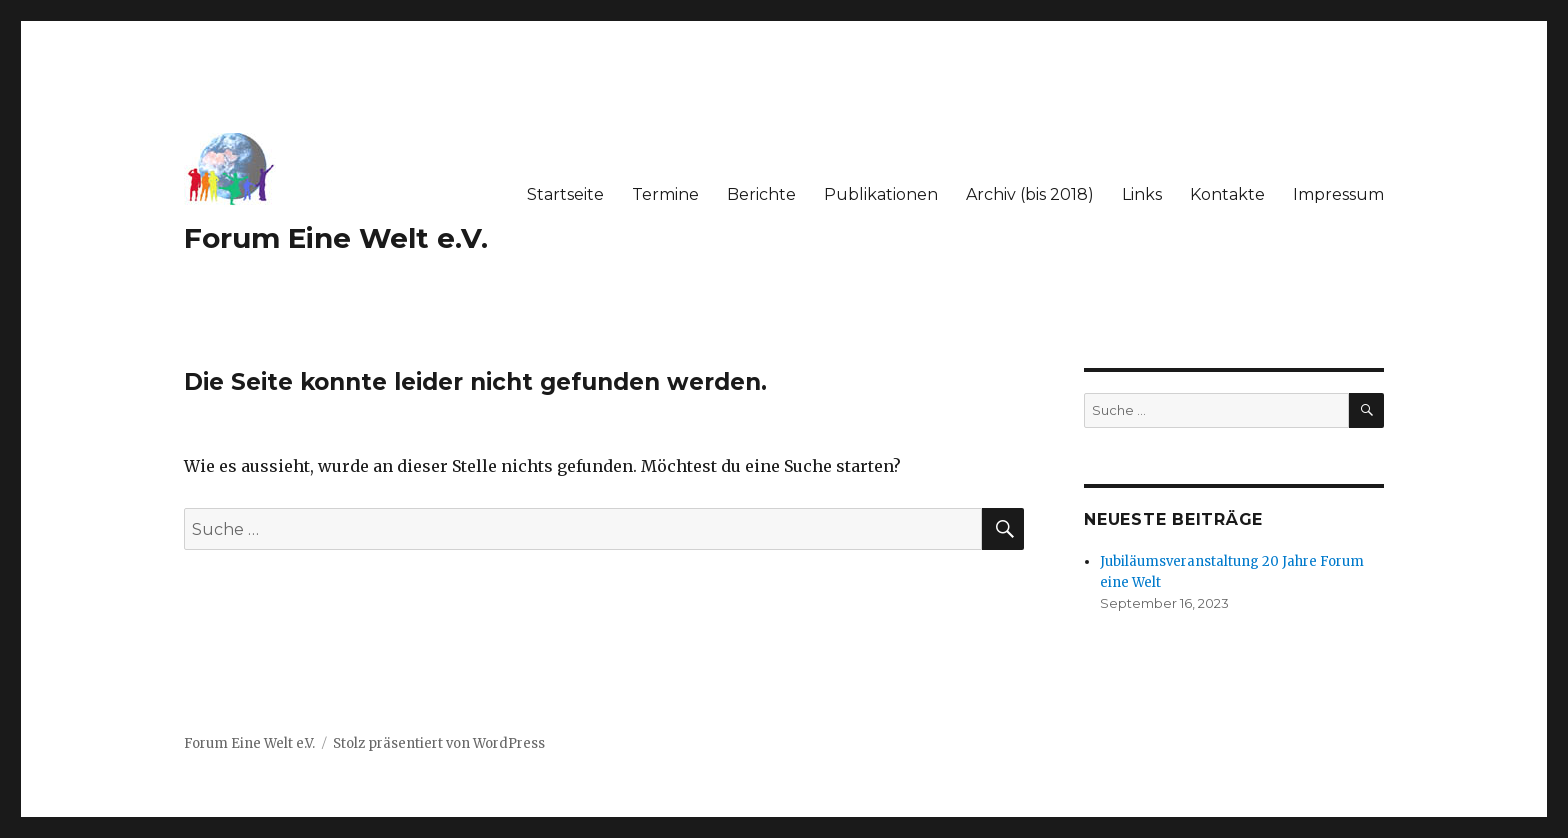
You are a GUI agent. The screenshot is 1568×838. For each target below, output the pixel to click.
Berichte (761, 194)
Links (1142, 194)
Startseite (565, 194)
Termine (665, 194)
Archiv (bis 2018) (1030, 194)
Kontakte (1227, 194)
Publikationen (881, 194)
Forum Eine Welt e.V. (336, 238)
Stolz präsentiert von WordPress (439, 743)
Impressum (1338, 194)
